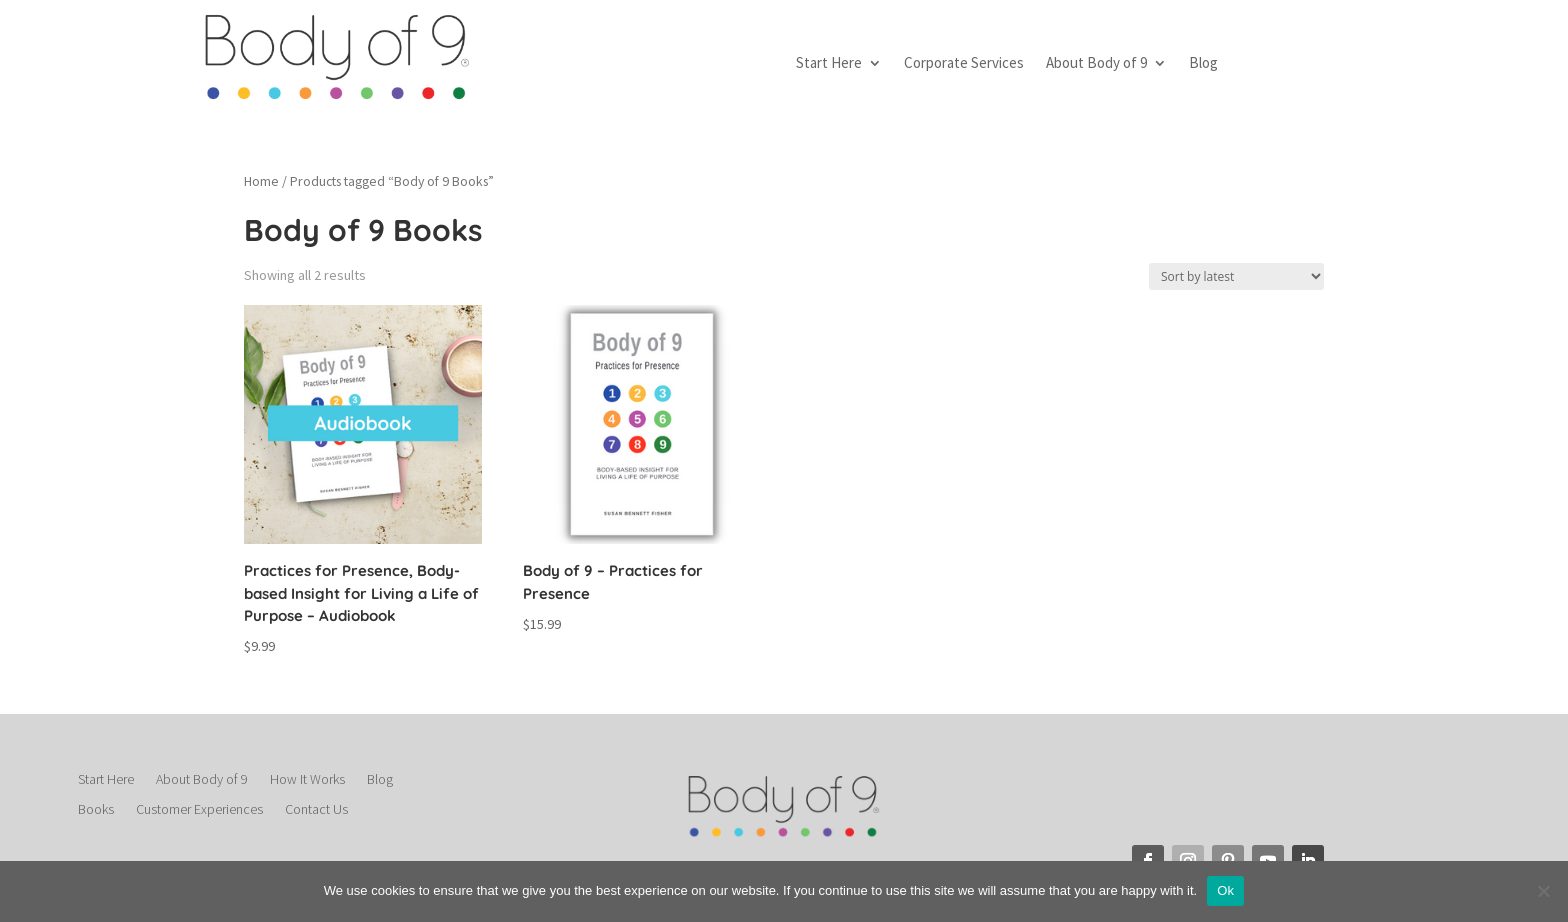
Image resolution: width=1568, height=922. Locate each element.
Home (261, 181)
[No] (1543, 891)
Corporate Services (964, 64)
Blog (1203, 64)
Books (96, 810)
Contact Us (316, 810)
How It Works (307, 780)
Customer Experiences (199, 810)
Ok (1225, 890)
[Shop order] (1236, 276)
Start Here (829, 64)
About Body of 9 (1096, 64)
